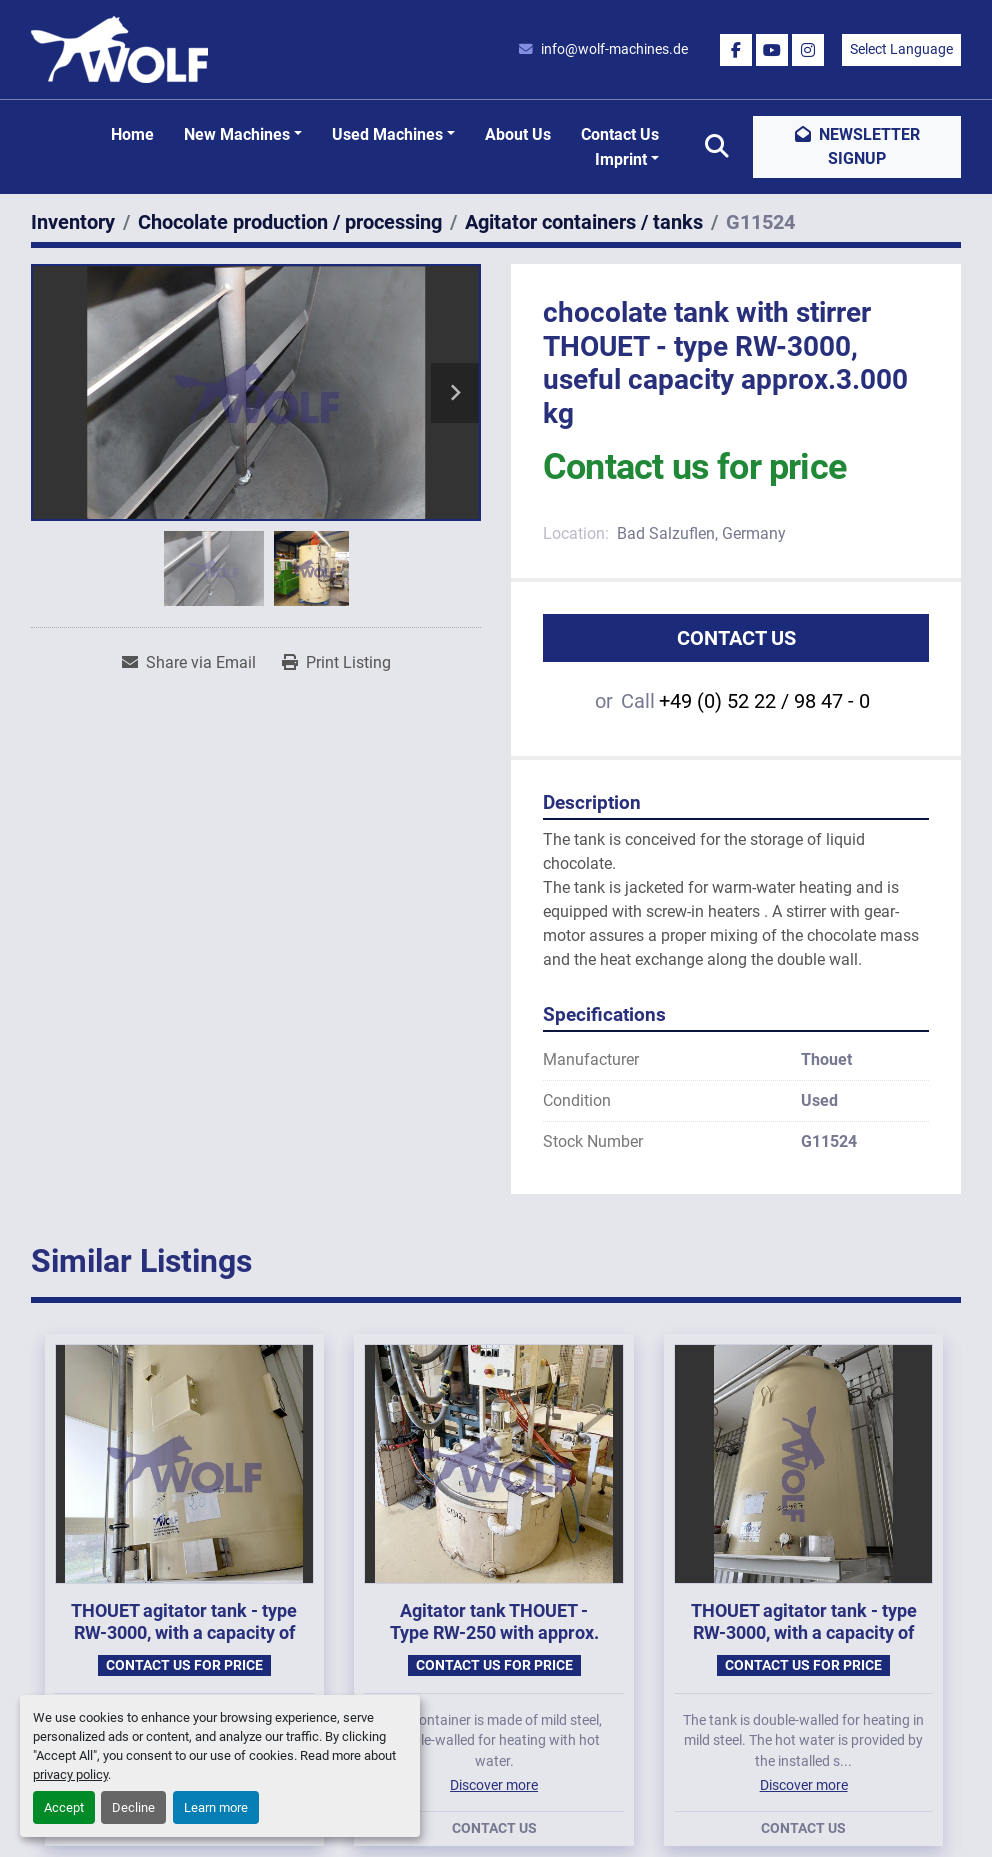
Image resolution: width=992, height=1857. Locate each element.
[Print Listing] (336, 663)
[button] (243, 135)
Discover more (494, 1785)
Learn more (216, 1807)
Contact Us (620, 134)
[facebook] (736, 50)
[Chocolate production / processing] (290, 222)
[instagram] (808, 50)
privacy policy (70, 1774)
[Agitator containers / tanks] (584, 222)
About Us (518, 134)
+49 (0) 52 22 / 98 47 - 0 (764, 701)
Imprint (621, 159)
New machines (237, 134)
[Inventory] (73, 222)
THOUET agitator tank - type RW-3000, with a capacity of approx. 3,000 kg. (184, 1633)
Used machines (387, 134)
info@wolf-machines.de (614, 49)
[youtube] (772, 50)
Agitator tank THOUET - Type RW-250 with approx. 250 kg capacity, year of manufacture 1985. (494, 1644)
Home (132, 134)
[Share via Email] (189, 663)
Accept (64, 1807)
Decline (133, 1807)
